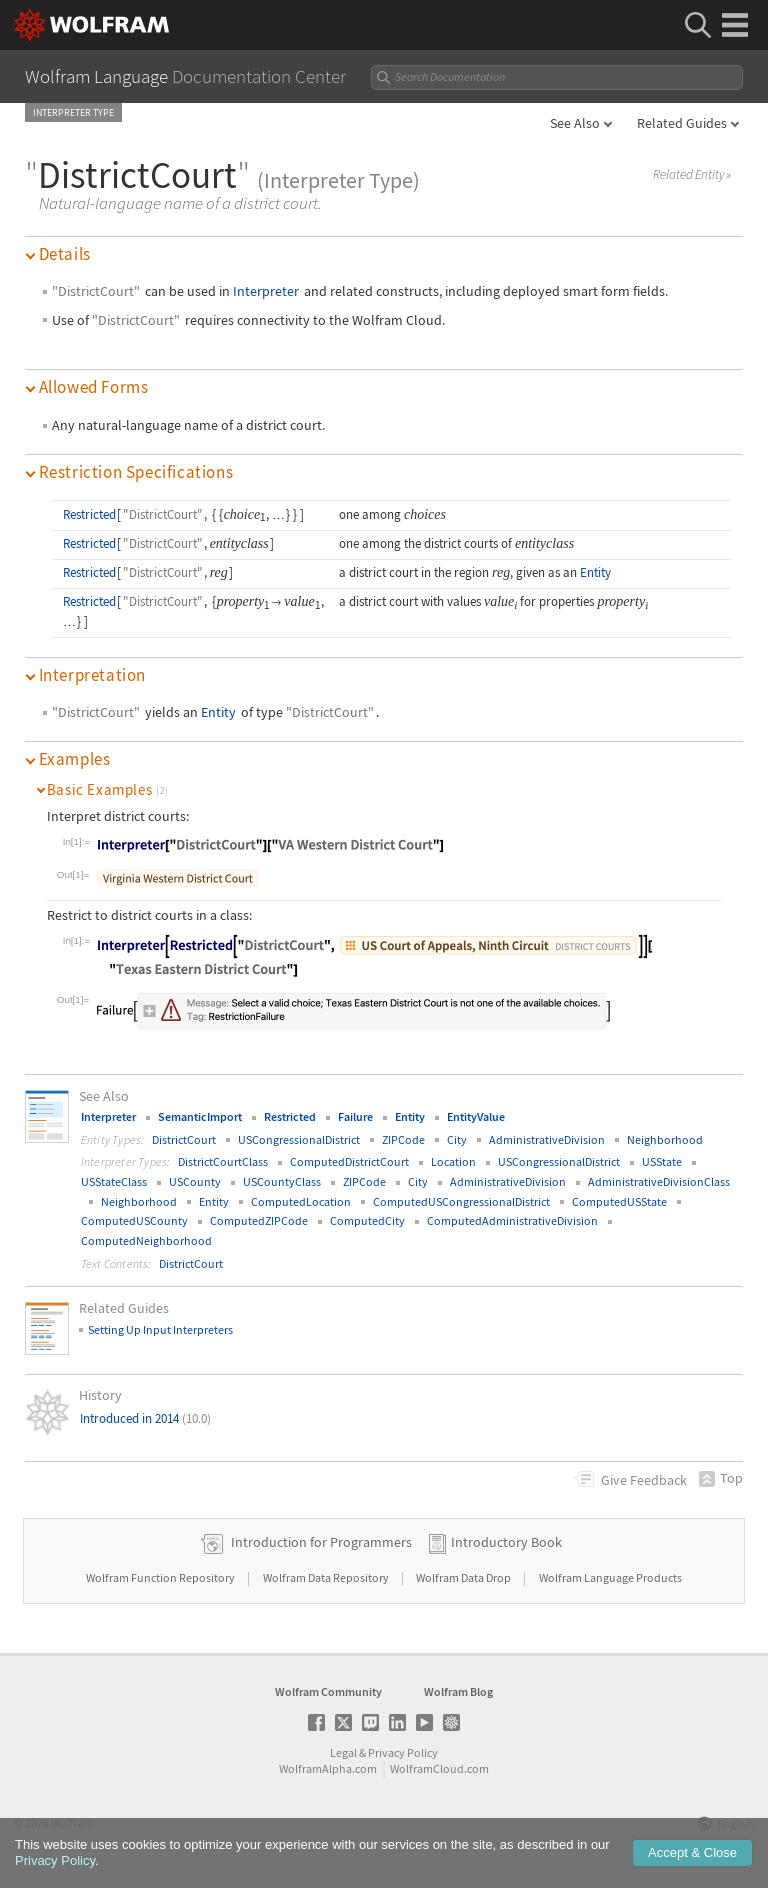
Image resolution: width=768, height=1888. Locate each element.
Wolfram (72, 1822)
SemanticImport (200, 1116)
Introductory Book (506, 1542)
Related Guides (682, 123)
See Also (575, 123)
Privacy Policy (403, 1752)
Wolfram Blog (458, 1691)
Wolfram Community (328, 1691)
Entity (595, 572)
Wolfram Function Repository (161, 1577)
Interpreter (266, 291)
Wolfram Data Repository (327, 1577)
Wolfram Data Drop (464, 1577)
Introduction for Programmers (321, 1542)
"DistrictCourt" (96, 291)
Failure (355, 1116)
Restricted (89, 514)
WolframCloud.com (439, 1768)
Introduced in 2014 (145, 1418)
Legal (343, 1752)
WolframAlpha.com (328, 1768)
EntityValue (476, 1116)
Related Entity (692, 175)
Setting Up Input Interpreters (160, 1329)
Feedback (644, 1480)
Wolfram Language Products (610, 1577)
